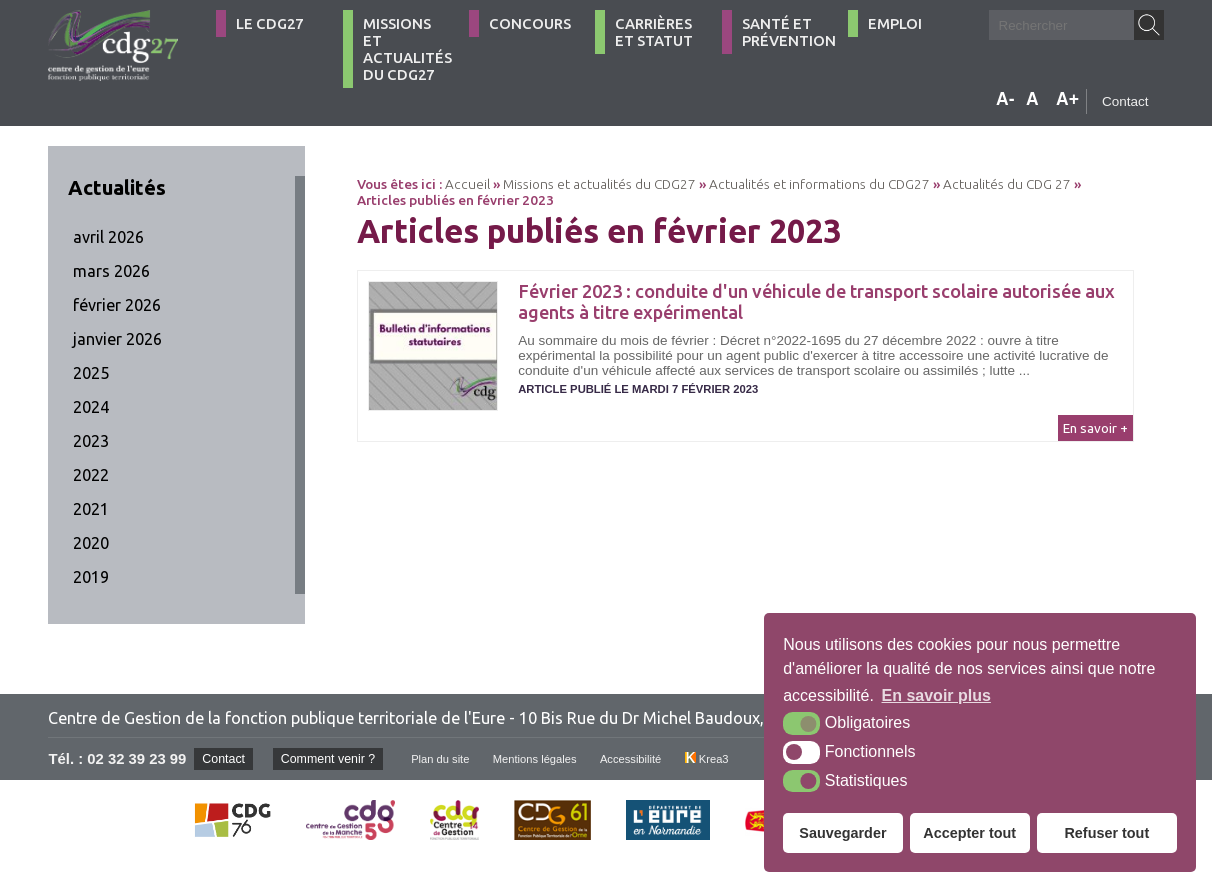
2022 (91, 475)
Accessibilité (658, 759)
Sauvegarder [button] (842, 833)
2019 (91, 577)
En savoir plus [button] (936, 695)
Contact (1125, 101)
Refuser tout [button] (1106, 833)
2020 (91, 543)
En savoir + (1095, 428)
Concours (530, 23)
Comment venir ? (336, 758)
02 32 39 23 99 (136, 759)
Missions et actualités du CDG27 (407, 49)
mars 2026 (111, 271)
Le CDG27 (269, 23)
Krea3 (738, 759)
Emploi (895, 23)
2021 (91, 509)
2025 (91, 373)
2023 (91, 441)
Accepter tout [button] (969, 833)
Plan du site (454, 759)
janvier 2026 (117, 339)
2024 (91, 407)
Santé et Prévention (789, 32)
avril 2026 (108, 237)
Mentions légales (555, 759)
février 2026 (117, 305)
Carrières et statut (654, 32)
